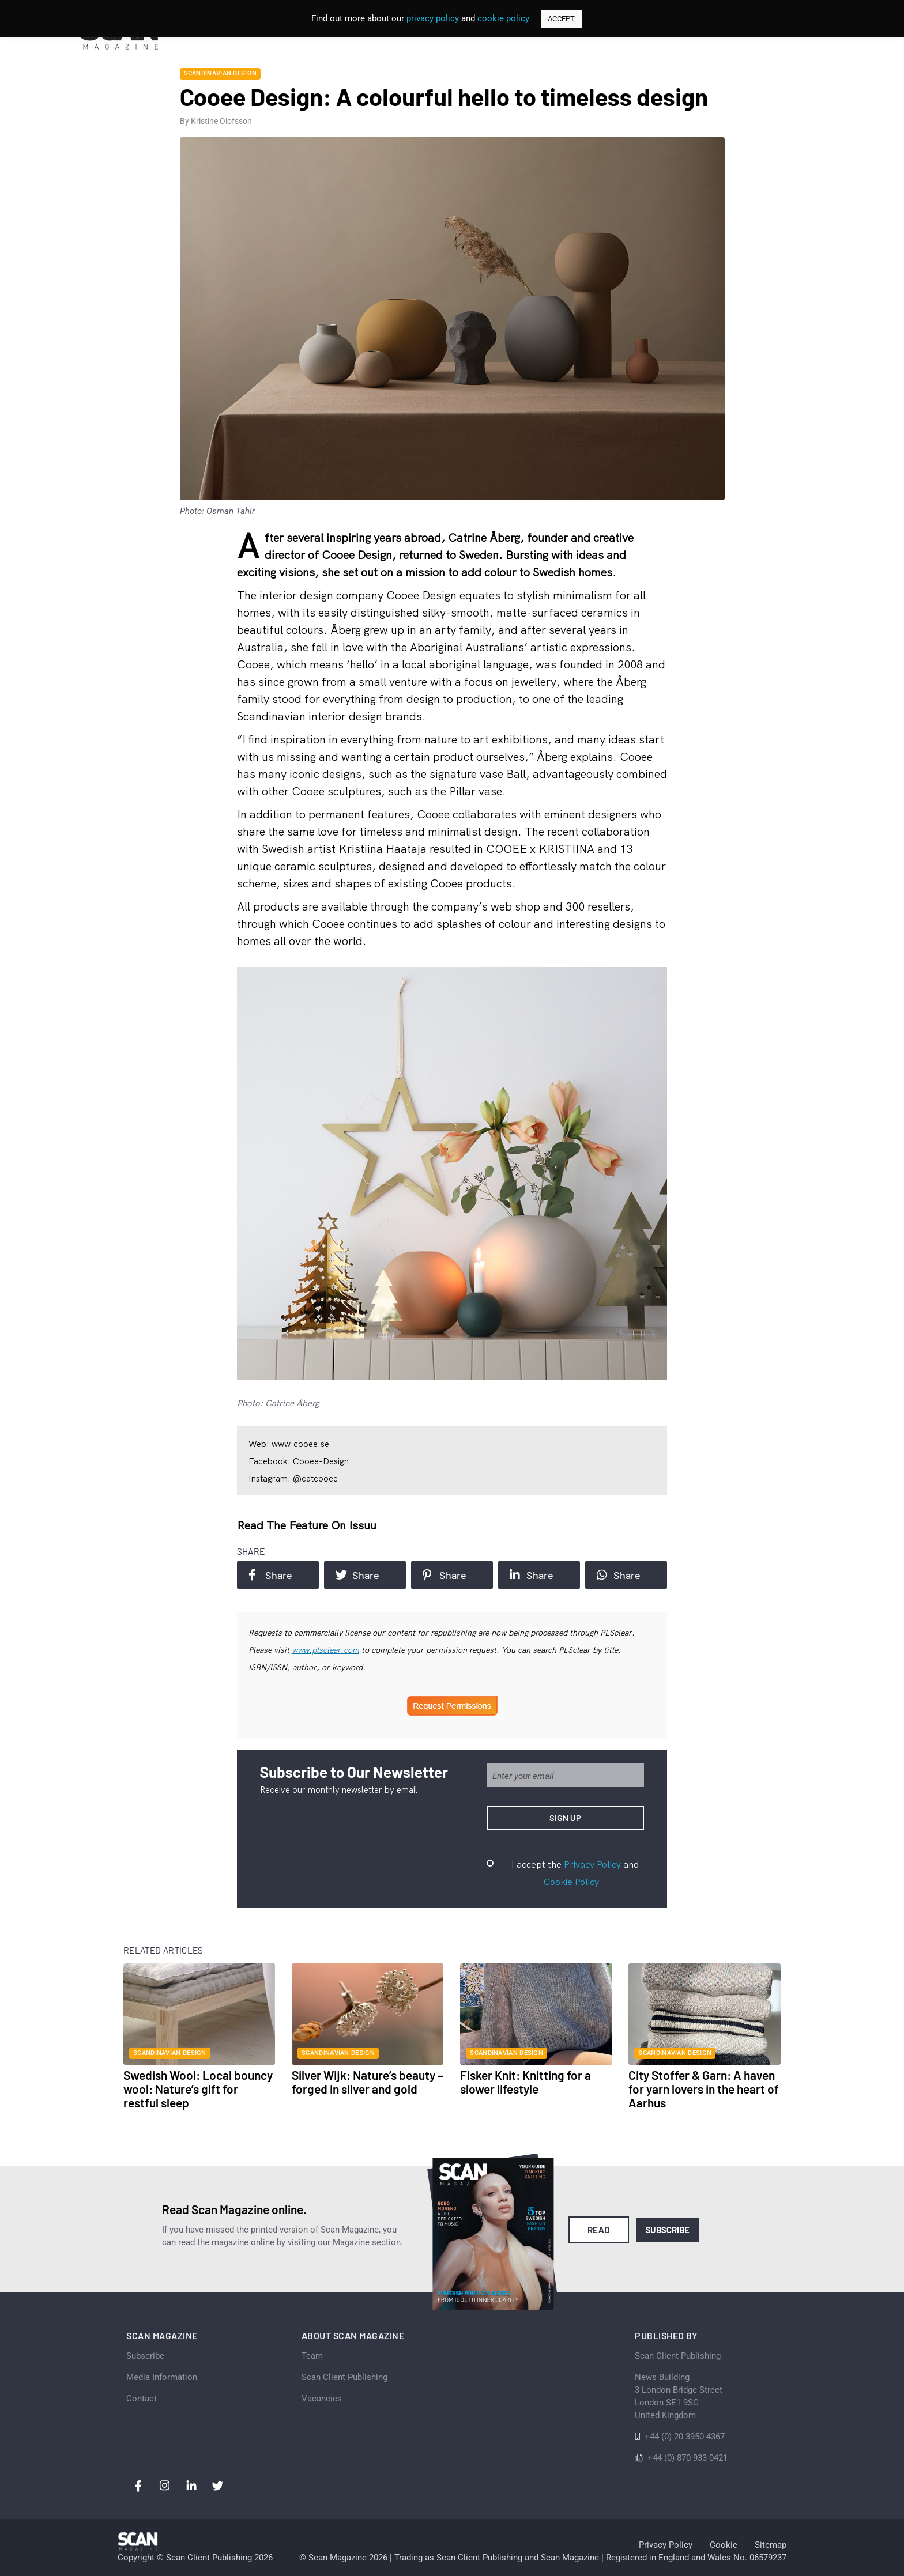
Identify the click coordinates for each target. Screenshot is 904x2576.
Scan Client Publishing (344, 2377)
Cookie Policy (571, 1881)
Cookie (723, 2545)
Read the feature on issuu (306, 1525)
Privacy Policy (592, 1864)
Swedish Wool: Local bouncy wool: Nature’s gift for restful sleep (198, 2089)
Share (270, 1575)
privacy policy (432, 18)
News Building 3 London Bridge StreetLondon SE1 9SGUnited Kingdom (678, 2396)
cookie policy (503, 18)
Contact (141, 2398)
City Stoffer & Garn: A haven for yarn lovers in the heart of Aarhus (703, 2089)
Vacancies (322, 2398)
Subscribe (668, 2229)
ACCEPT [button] (561, 18)
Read (598, 2229)
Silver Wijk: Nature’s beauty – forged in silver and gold (367, 2082)
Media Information (161, 2377)
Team (312, 2356)
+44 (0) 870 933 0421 (687, 2458)
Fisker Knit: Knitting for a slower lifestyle (525, 2082)
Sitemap (770, 2545)
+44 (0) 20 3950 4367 (685, 2436)
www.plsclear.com (325, 1650)
